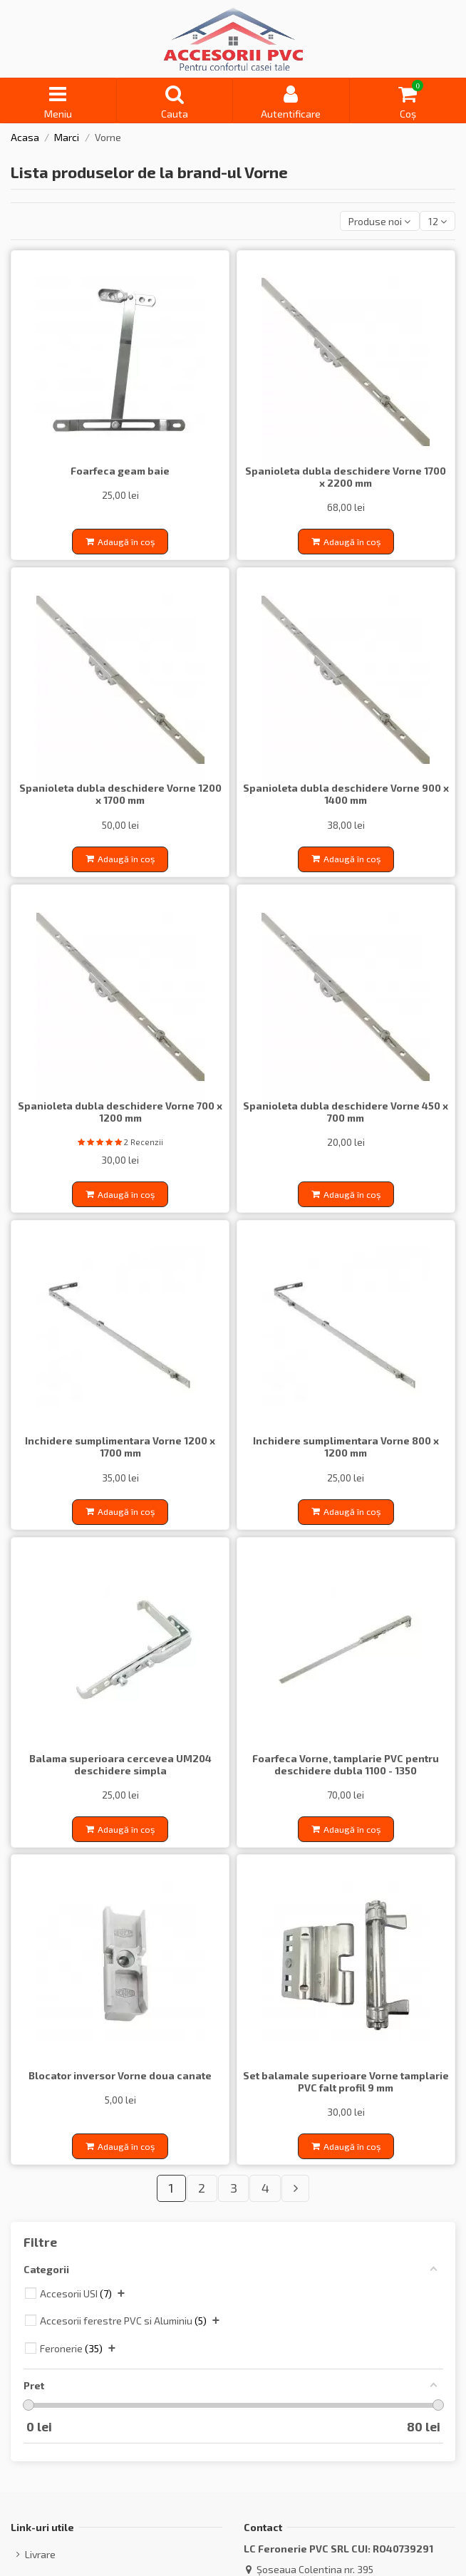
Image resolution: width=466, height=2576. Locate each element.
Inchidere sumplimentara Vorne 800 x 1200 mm (346, 1446)
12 (437, 221)
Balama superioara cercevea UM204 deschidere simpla (120, 1764)
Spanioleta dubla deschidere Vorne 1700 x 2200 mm (345, 477)
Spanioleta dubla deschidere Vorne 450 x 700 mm (345, 1112)
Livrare (40, 2554)
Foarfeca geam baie (120, 471)
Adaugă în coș (120, 541)
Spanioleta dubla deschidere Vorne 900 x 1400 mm (346, 794)
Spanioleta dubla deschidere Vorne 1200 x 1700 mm (120, 794)
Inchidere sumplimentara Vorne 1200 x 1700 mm (120, 1446)
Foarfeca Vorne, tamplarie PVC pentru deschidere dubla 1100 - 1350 (345, 1764)
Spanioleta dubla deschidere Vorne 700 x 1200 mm (120, 1112)
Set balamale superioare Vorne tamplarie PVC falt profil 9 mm (346, 2081)
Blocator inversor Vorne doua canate (120, 2075)
